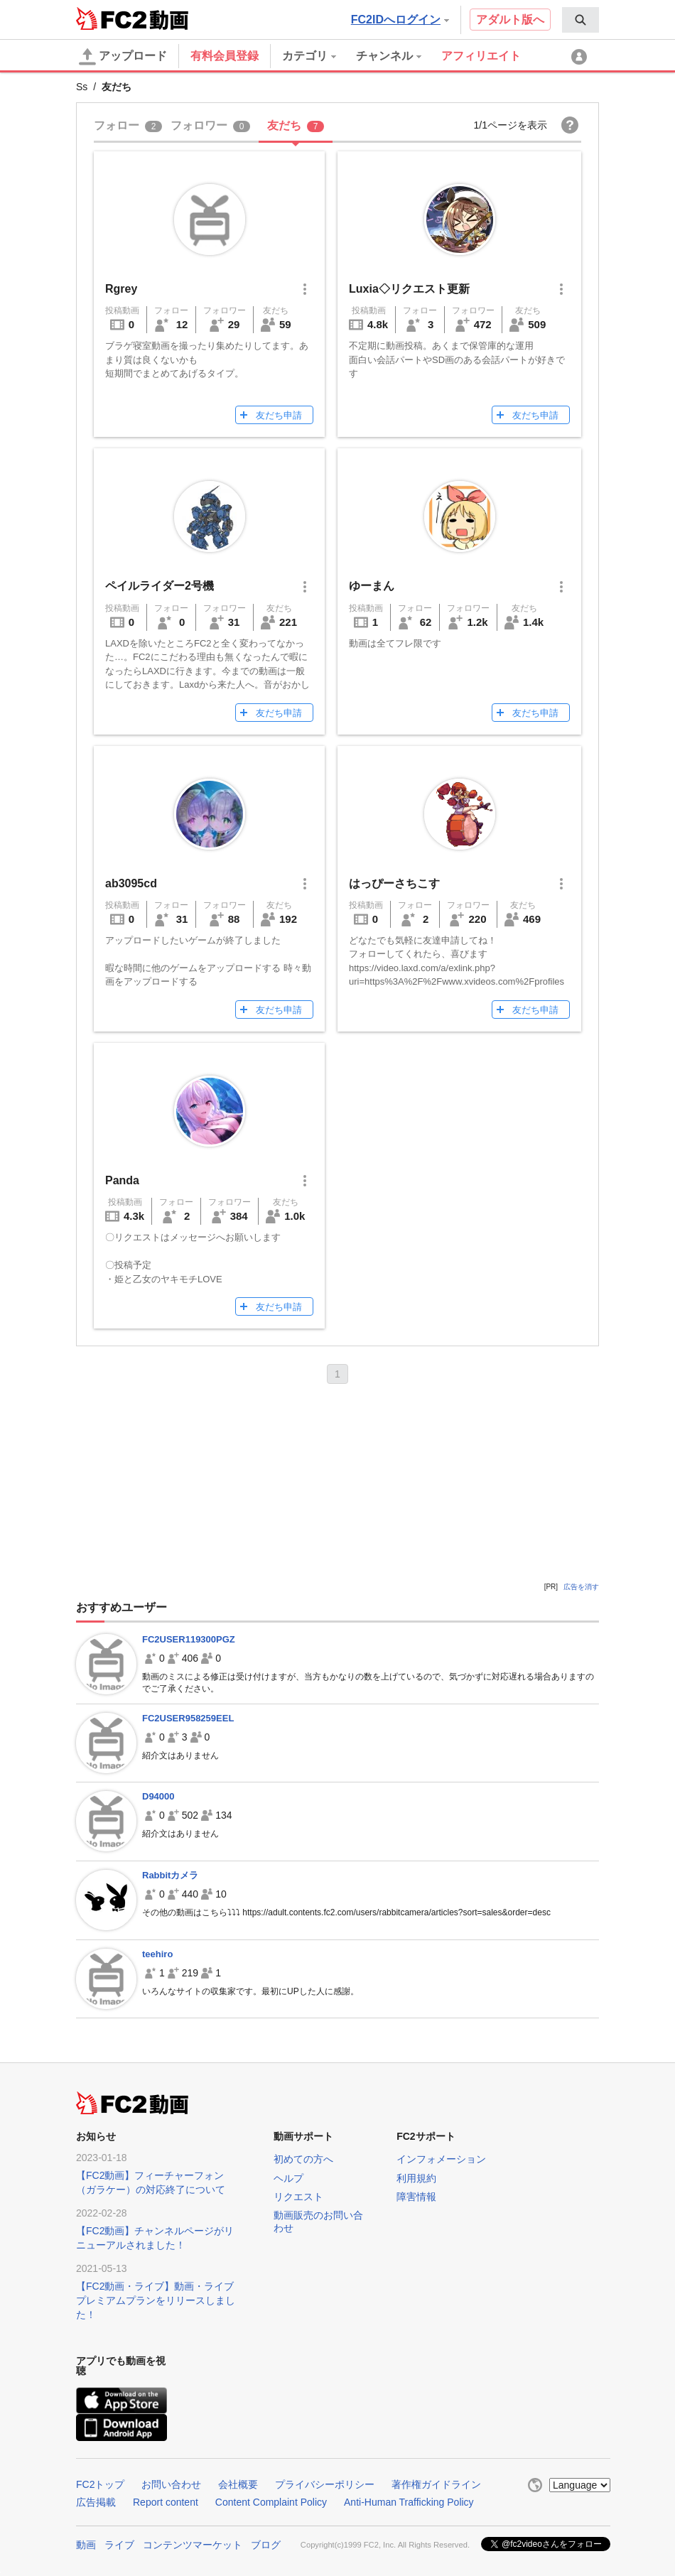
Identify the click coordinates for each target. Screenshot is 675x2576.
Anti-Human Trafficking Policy (409, 2502)
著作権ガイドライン (436, 2484)
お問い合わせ (171, 2484)
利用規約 (416, 2178)
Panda (122, 1180)
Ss (81, 86)
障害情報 (416, 2196)
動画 (86, 2544)
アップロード (123, 56)
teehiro (157, 1954)
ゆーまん (371, 586)
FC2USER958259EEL (188, 1718)
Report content (165, 2502)
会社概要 (238, 2484)
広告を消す (581, 1587)
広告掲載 (96, 2502)
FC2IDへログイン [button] (400, 19)
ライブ (119, 2544)
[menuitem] (580, 20)
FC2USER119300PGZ (188, 1639)
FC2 (111, 18)
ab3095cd (131, 883)
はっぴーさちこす (394, 883)
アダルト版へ (510, 19)
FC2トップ (100, 2484)
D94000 (158, 1796)
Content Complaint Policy (271, 2502)
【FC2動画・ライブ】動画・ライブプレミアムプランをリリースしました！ (155, 2300)
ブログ (266, 2544)
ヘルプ (288, 2178)
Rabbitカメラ (170, 1875)
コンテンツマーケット (192, 2544)
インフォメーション (441, 2159)
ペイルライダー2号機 (159, 586)
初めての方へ (303, 2159)
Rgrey (121, 289)
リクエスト (298, 2196)
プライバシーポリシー (324, 2484)
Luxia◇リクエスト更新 (409, 289)
